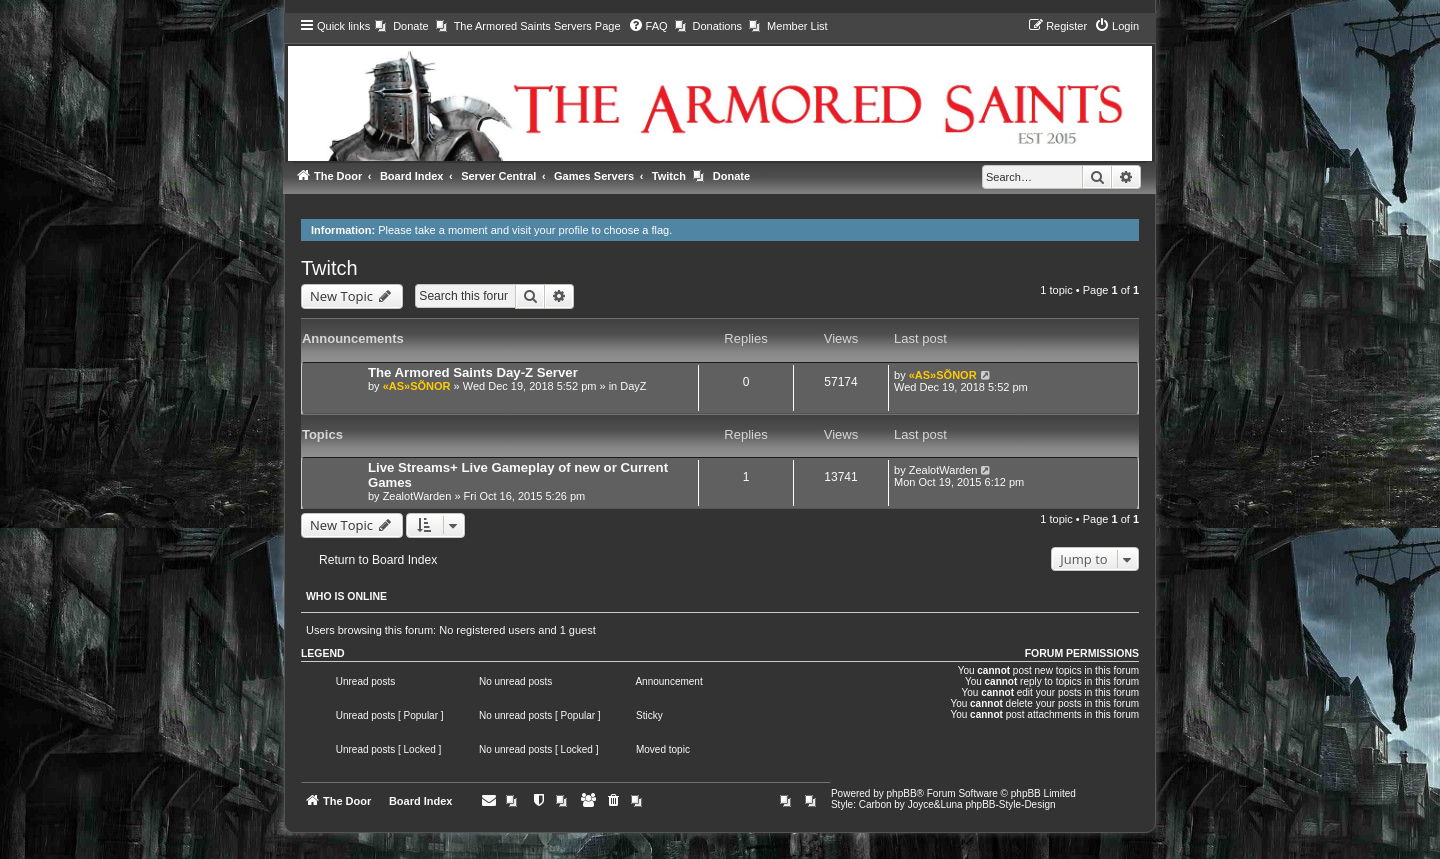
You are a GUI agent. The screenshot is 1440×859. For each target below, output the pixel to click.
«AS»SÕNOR (417, 386)
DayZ (633, 386)
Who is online (346, 596)
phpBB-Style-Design (1010, 804)
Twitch (329, 268)
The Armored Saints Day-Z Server (473, 372)
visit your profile (550, 230)
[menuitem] (401, 26)
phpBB (902, 793)
